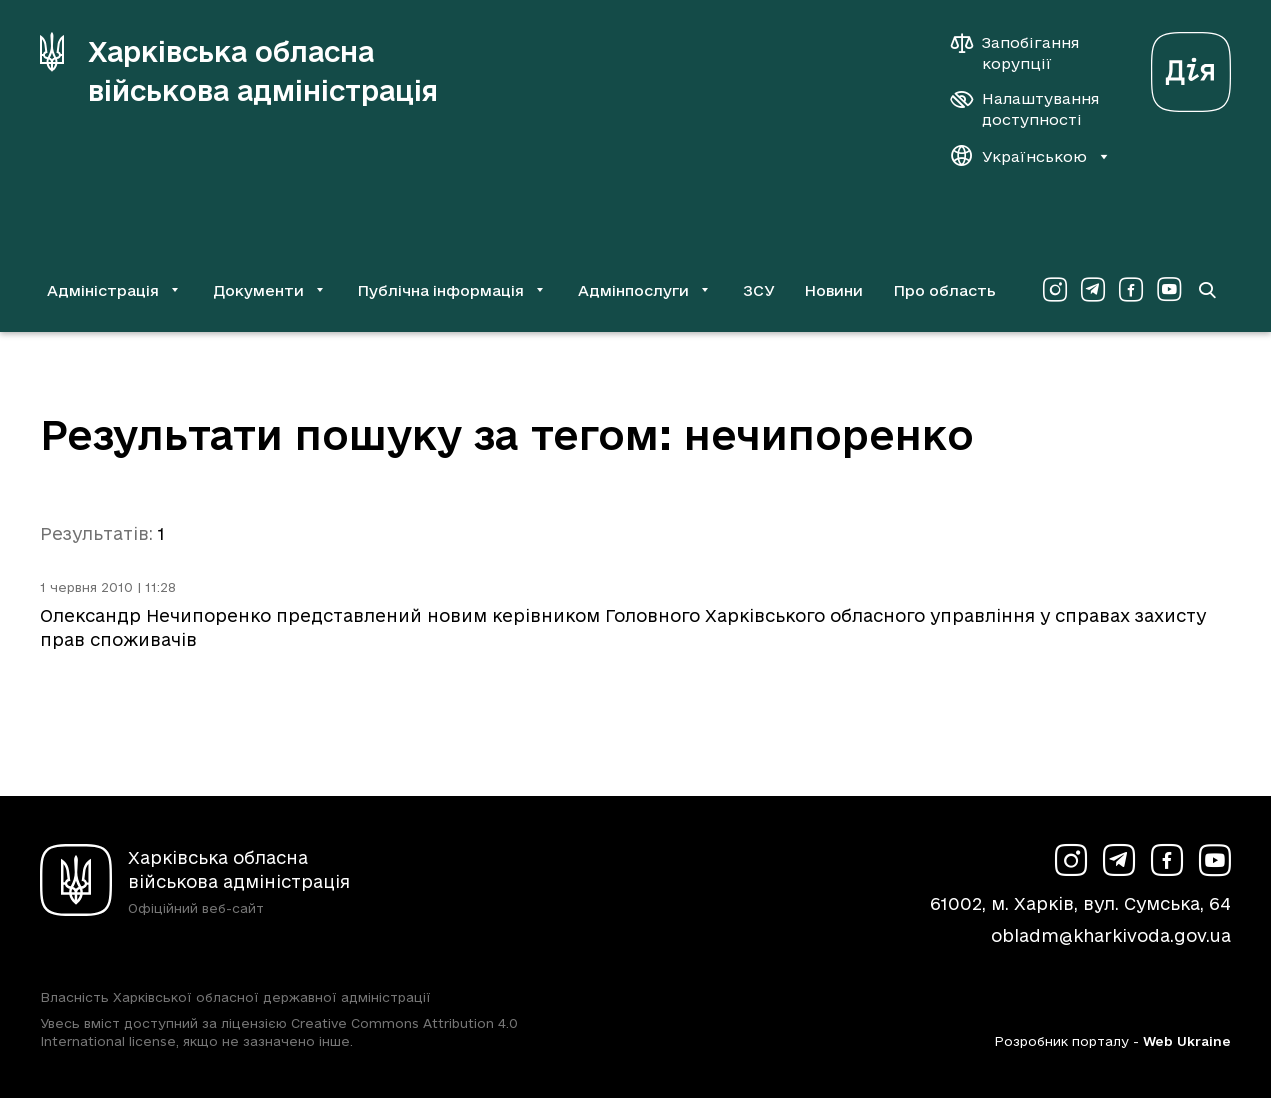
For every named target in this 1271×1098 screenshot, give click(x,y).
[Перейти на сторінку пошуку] (1207, 290)
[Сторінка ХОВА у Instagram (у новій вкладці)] (1055, 290)
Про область (944, 290)
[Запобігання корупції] (1025, 53)
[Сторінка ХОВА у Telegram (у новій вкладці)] (1093, 290)
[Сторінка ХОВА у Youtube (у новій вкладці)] (1169, 290)
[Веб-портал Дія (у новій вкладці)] (1191, 66)
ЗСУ (759, 290)
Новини (833, 290)
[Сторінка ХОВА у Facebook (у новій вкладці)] (1131, 290)
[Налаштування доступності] (1025, 109)
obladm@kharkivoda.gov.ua (1111, 935)
